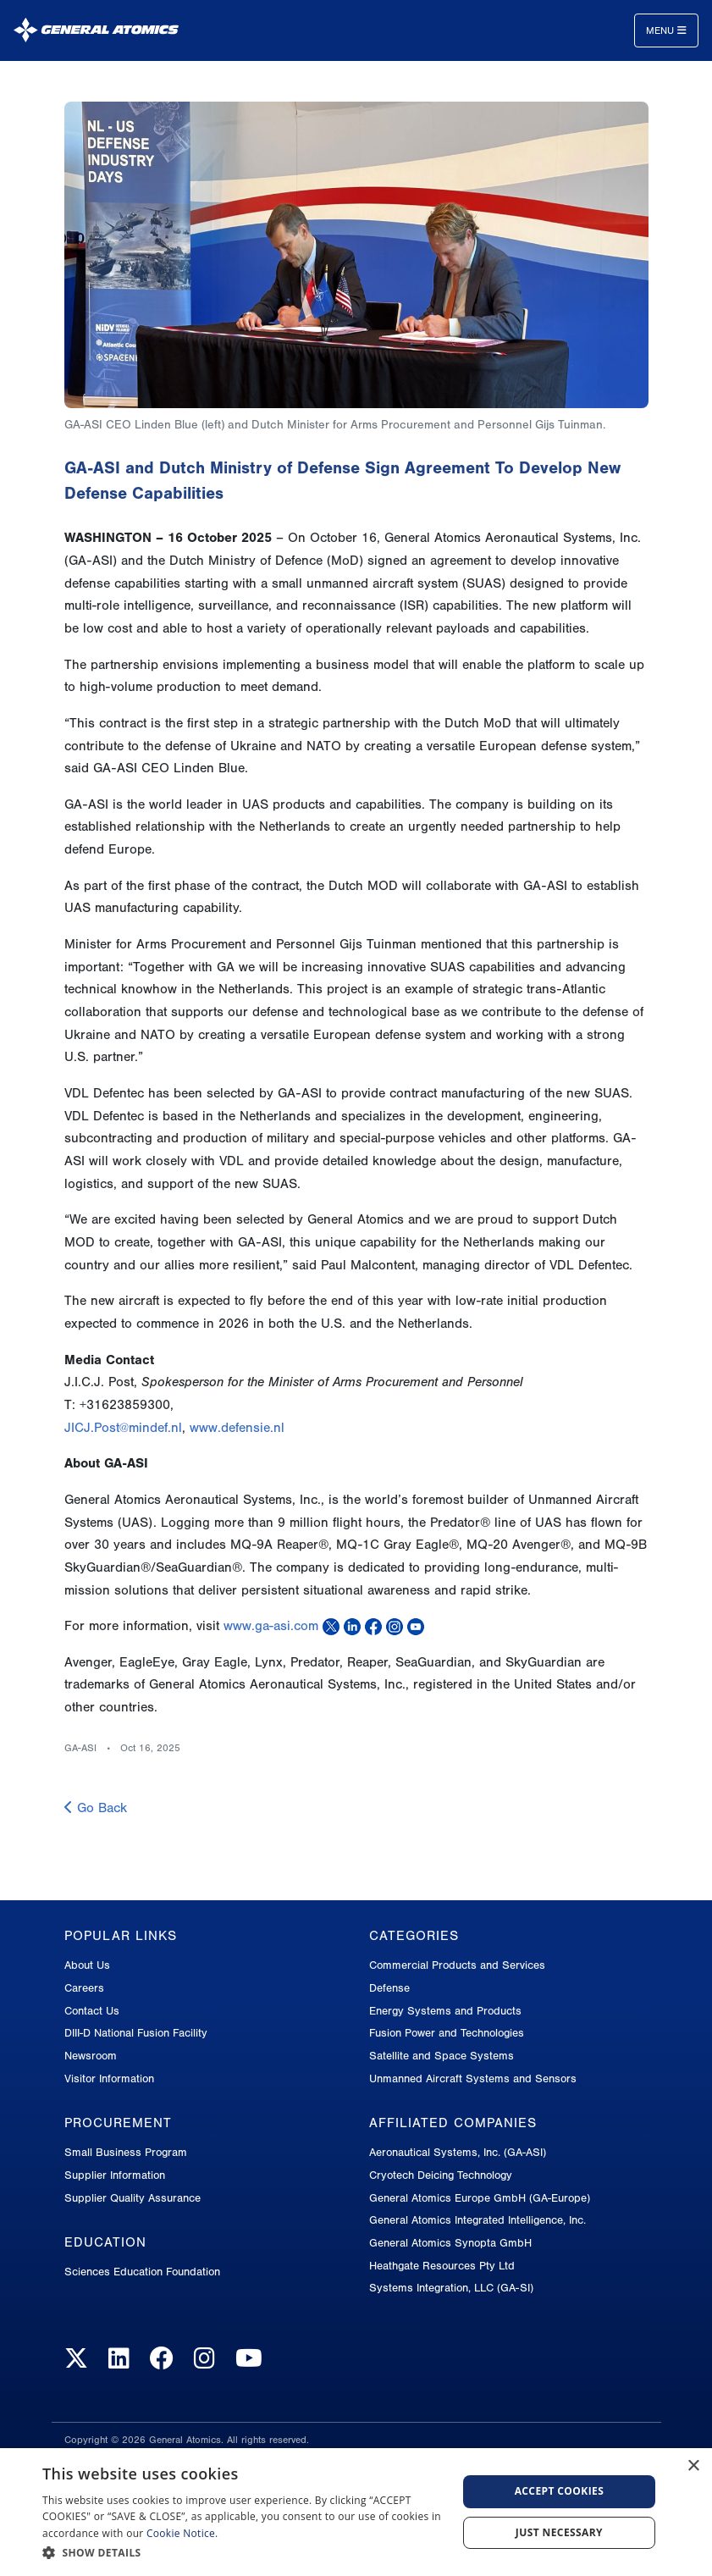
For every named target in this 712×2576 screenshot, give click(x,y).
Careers (84, 1988)
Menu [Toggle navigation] (666, 30)
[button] (243, 2552)
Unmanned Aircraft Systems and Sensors (473, 2078)
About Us (87, 1965)
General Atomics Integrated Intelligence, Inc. (477, 2220)
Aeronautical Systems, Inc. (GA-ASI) (457, 2152)
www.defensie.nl (237, 1427)
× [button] (693, 2466)
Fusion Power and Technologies (446, 2032)
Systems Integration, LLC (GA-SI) (451, 2287)
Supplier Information (114, 2175)
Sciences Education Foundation (142, 2271)
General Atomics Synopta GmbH (450, 2242)
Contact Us (91, 2010)
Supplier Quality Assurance (132, 2198)
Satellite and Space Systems (441, 2055)
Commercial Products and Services (457, 1965)
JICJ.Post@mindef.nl (123, 1427)
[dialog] (356, 2512)
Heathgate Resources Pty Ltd (442, 2265)
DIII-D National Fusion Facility (135, 2032)
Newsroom (90, 2055)
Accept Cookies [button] (559, 2491)
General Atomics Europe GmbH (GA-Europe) (479, 2198)
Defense (389, 1988)
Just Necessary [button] (559, 2532)
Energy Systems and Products (445, 2010)
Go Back (95, 1808)
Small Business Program (125, 2152)
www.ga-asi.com (271, 1625)
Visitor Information (109, 2078)
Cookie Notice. (182, 2533)
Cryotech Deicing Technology (440, 2175)
